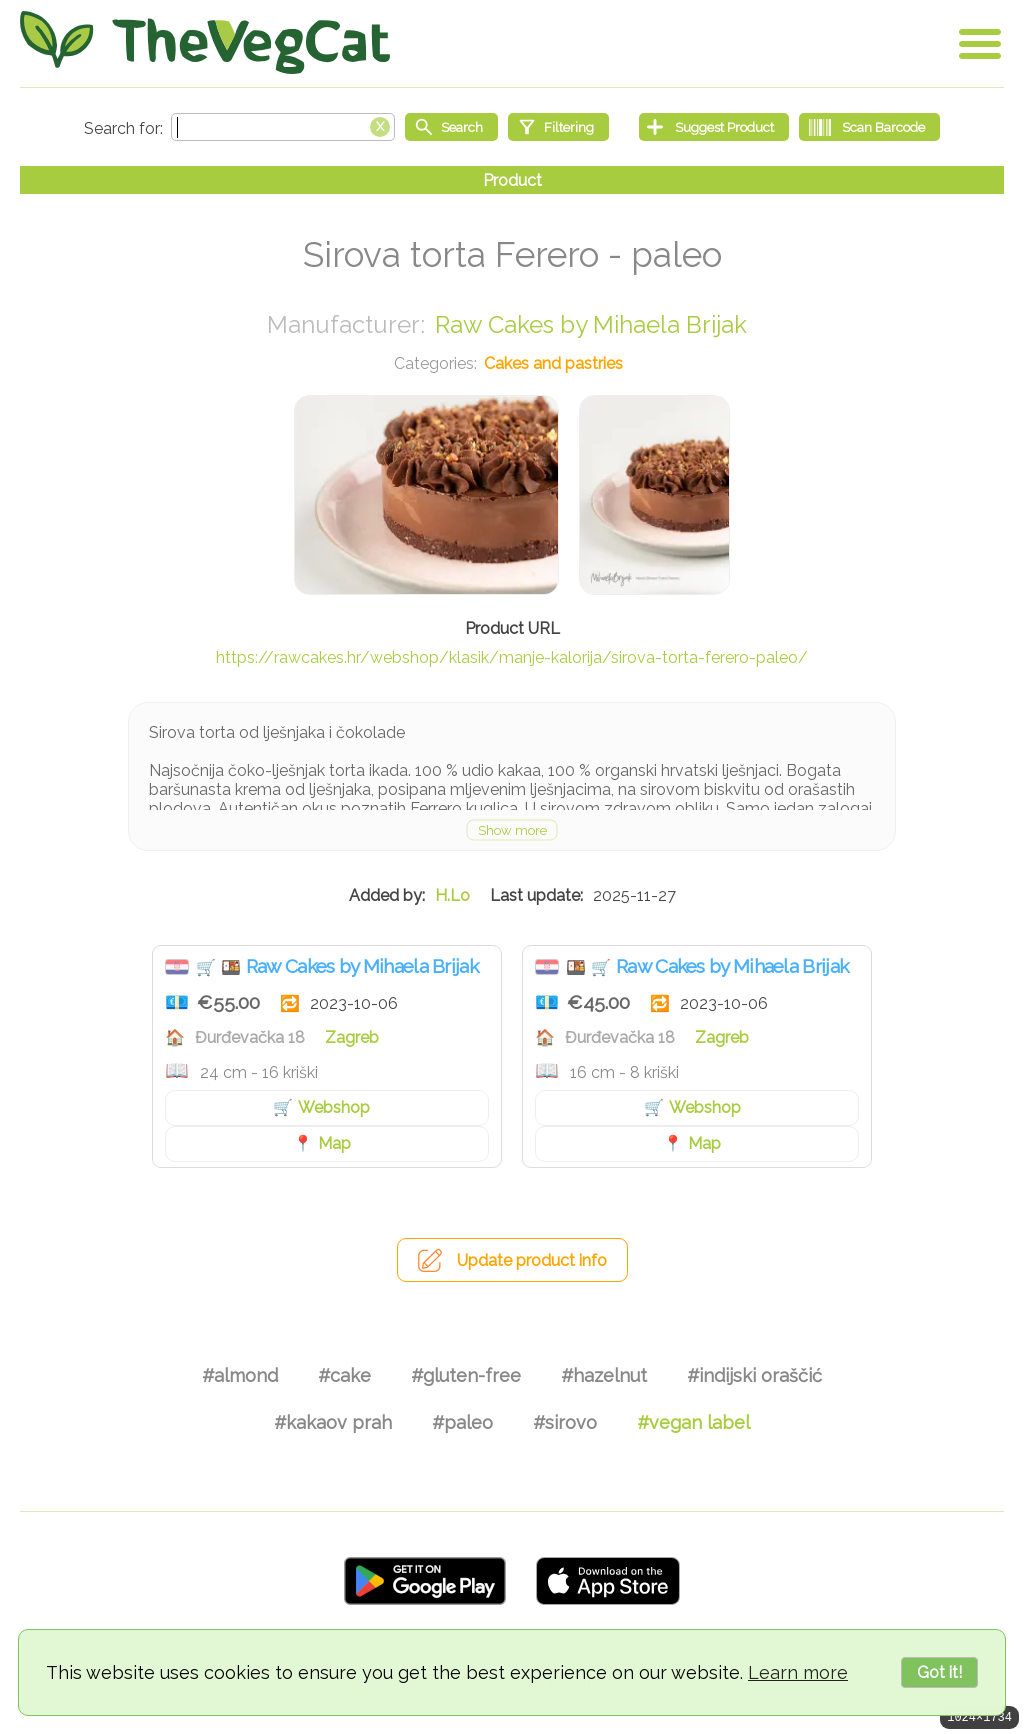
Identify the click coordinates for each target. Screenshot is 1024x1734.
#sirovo (565, 1422)
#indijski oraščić (754, 1375)
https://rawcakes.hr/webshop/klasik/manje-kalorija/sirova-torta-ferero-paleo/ (512, 657)
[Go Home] (205, 42)
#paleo (462, 1422)
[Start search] (451, 127)
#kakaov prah (333, 1422)
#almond (240, 1375)
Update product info (532, 1260)
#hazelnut (604, 1375)
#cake (344, 1375)
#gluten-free (466, 1375)
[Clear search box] (380, 125)
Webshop (334, 1107)
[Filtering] (558, 127)
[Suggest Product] (714, 127)
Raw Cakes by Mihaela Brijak (591, 324)
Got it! (939, 1672)
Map (334, 1143)
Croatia (177, 967)
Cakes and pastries (553, 363)
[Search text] (283, 127)
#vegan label (693, 1422)
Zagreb (352, 1037)
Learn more (798, 1672)
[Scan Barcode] (869, 127)
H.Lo (452, 895)
